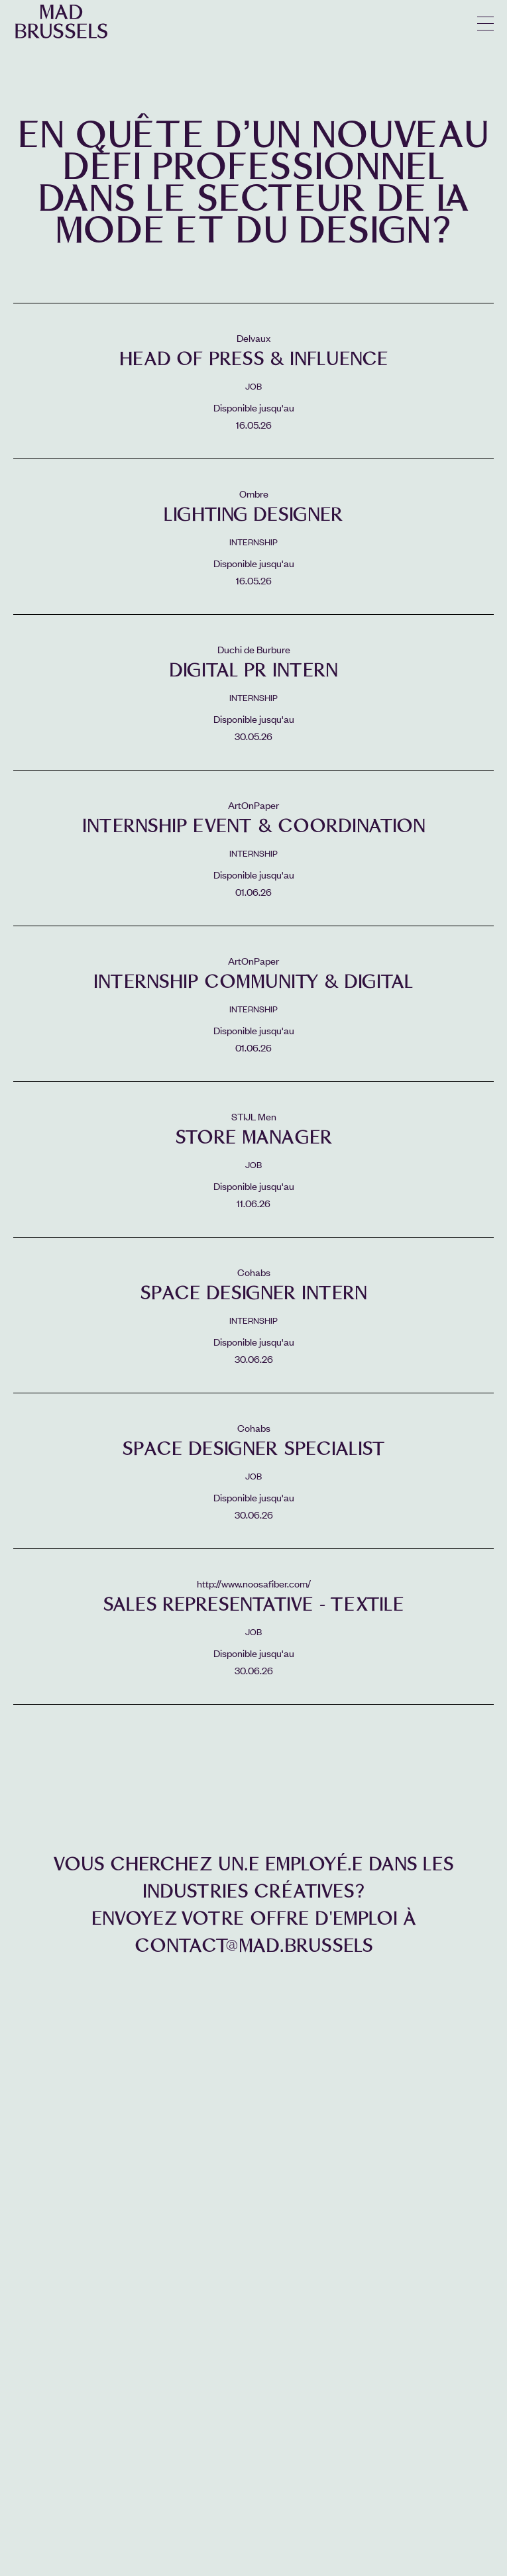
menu (485, 23)
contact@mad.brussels (254, 1945)
